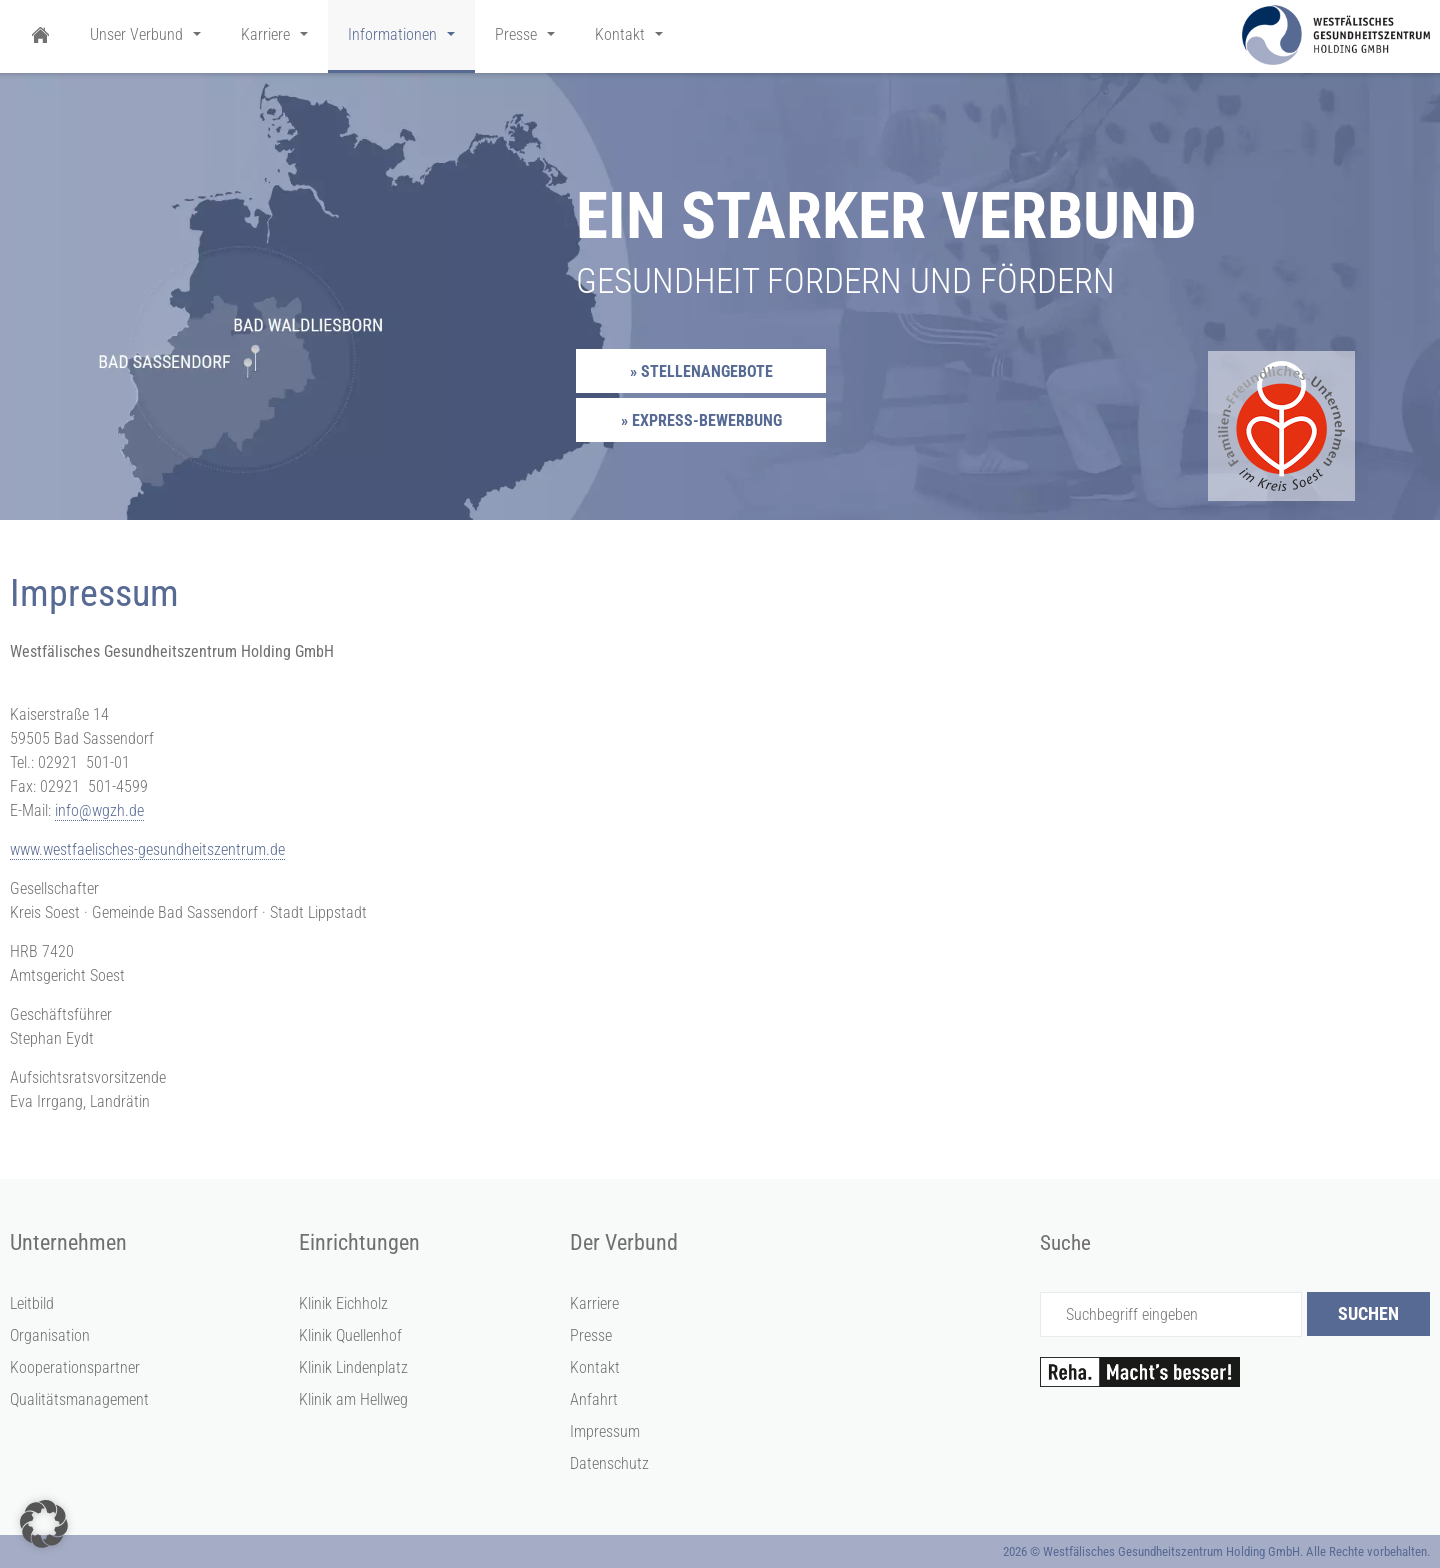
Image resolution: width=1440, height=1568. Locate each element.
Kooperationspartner (75, 1367)
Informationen (392, 34)
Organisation (50, 1335)
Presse (591, 1335)
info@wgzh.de (99, 810)
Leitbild (32, 1303)
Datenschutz (609, 1463)
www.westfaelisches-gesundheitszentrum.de (147, 849)
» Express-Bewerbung (701, 420)
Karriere (594, 1303)
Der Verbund (624, 1242)
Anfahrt (594, 1399)
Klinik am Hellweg (353, 1399)
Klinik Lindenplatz (353, 1367)
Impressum (605, 1431)
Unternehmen (68, 1242)
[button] (44, 1524)
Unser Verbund (136, 34)
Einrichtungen (359, 1242)
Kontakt (595, 1367)
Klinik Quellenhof (350, 1335)
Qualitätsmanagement (79, 1399)
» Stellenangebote (701, 371)
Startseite (40, 36)
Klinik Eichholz (343, 1303)
